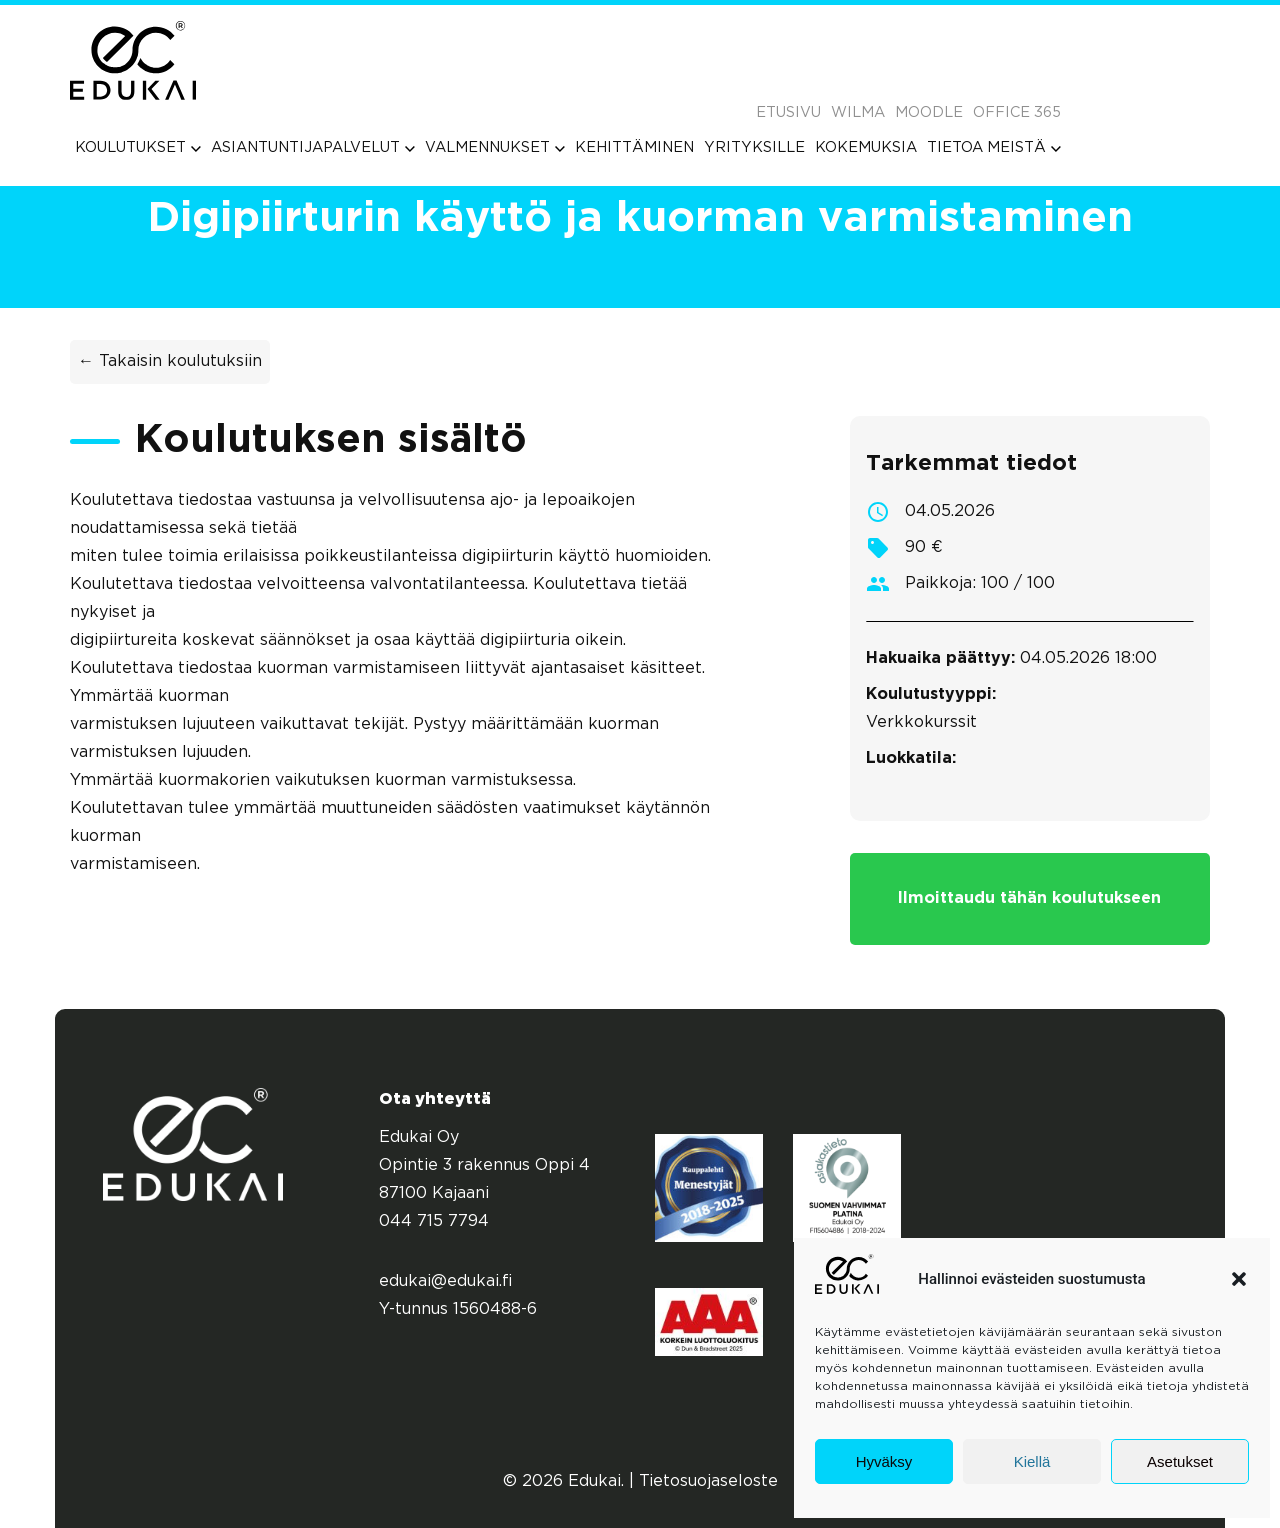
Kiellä (1032, 1461)
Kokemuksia (866, 147)
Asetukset (1180, 1461)
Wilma (858, 112)
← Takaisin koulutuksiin (170, 361)
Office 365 (1017, 112)
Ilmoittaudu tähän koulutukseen (1029, 898)
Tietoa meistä (994, 147)
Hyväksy (884, 1461)
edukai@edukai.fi (446, 1281)
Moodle (929, 112)
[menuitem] (138, 147)
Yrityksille (754, 147)
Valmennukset (495, 147)
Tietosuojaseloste (708, 1481)
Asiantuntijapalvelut (313, 147)
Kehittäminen (634, 147)
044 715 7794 (434, 1221)
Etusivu (788, 112)
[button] (1239, 1279)
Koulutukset (138, 147)
